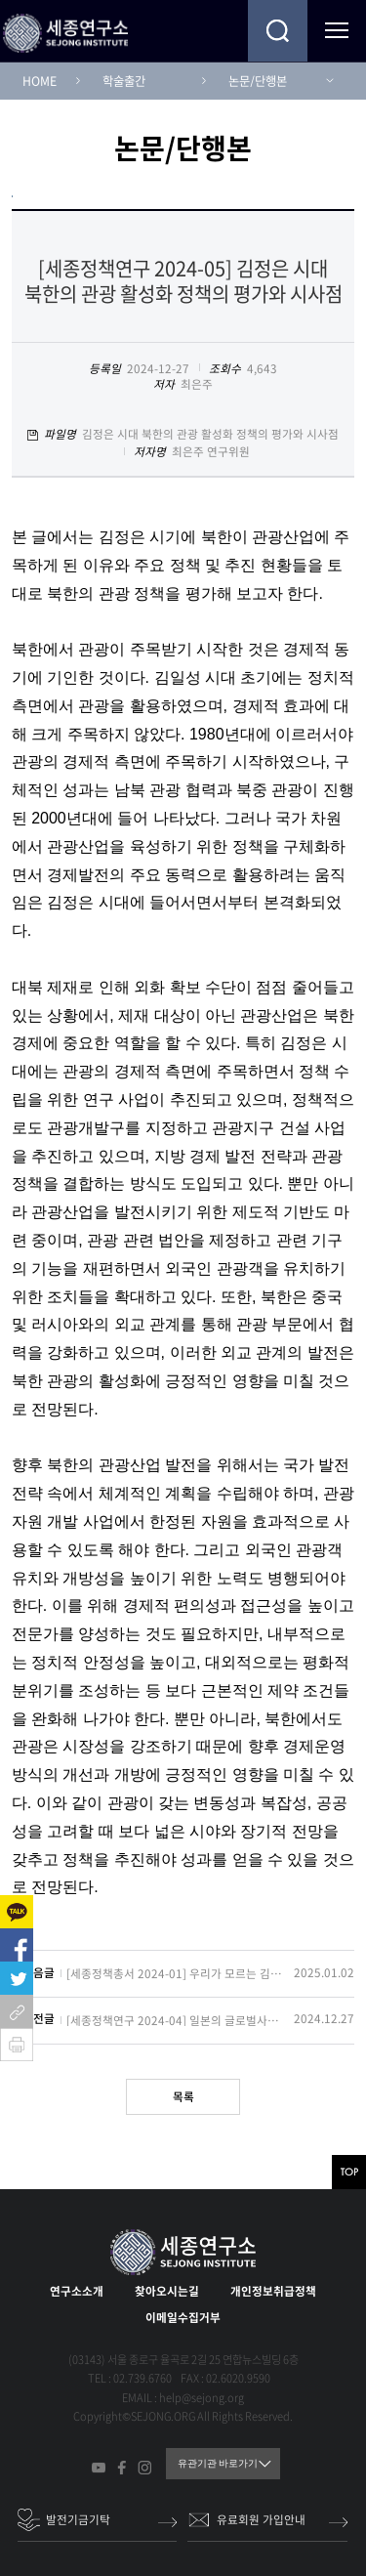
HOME (39, 81)
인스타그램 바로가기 (145, 2467)
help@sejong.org (201, 2397)
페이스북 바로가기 (121, 2467)
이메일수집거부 (183, 2317)
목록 (183, 2096)
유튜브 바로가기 (99, 2467)
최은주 (197, 384)
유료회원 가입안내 (261, 2519)
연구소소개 (76, 2291)
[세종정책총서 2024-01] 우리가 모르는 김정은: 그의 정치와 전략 (174, 1974)
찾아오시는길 (167, 2291)
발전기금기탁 (78, 2519)
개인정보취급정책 (273, 2291)
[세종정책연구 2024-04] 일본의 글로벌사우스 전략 (174, 2021)
